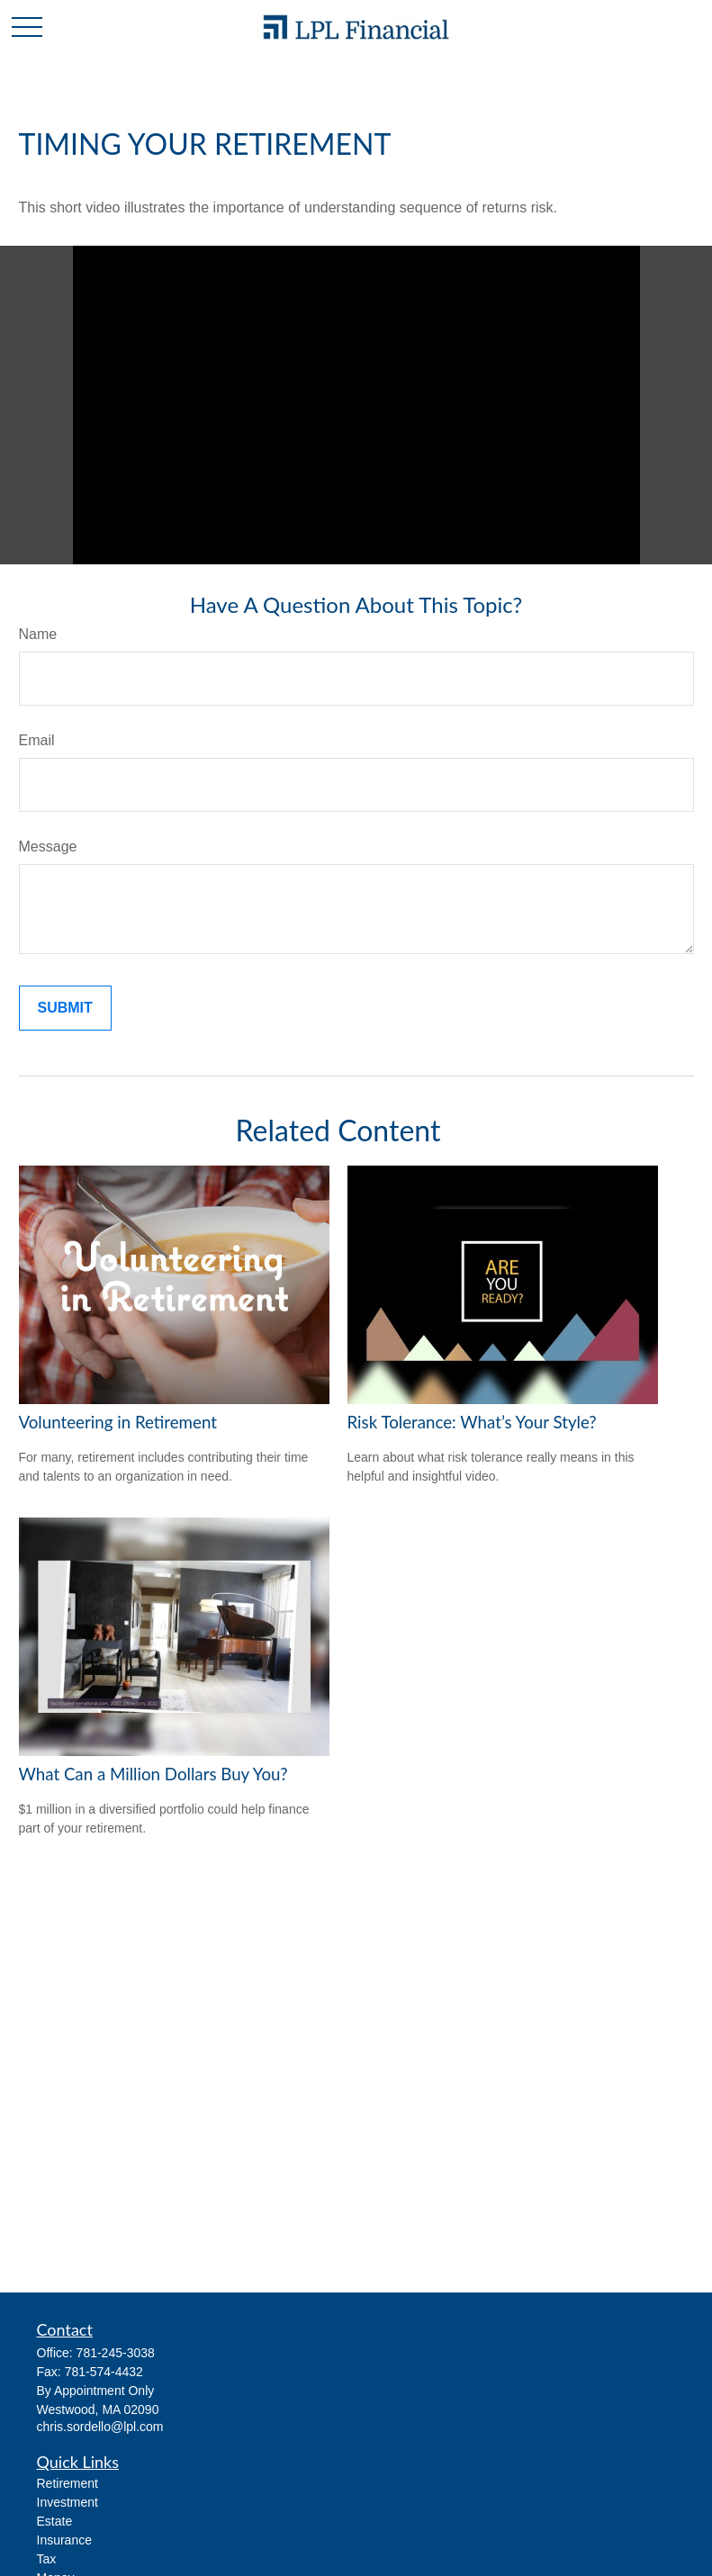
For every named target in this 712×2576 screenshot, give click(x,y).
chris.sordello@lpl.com (100, 2426)
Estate (55, 2521)
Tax (47, 2559)
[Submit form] (65, 1008)
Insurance (64, 2540)
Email (37, 740)
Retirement (67, 2483)
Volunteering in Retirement (118, 1422)
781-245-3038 (116, 2353)
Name (38, 634)
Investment (67, 2502)
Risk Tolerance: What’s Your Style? (472, 1422)
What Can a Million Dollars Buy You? (153, 1774)
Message (48, 846)
